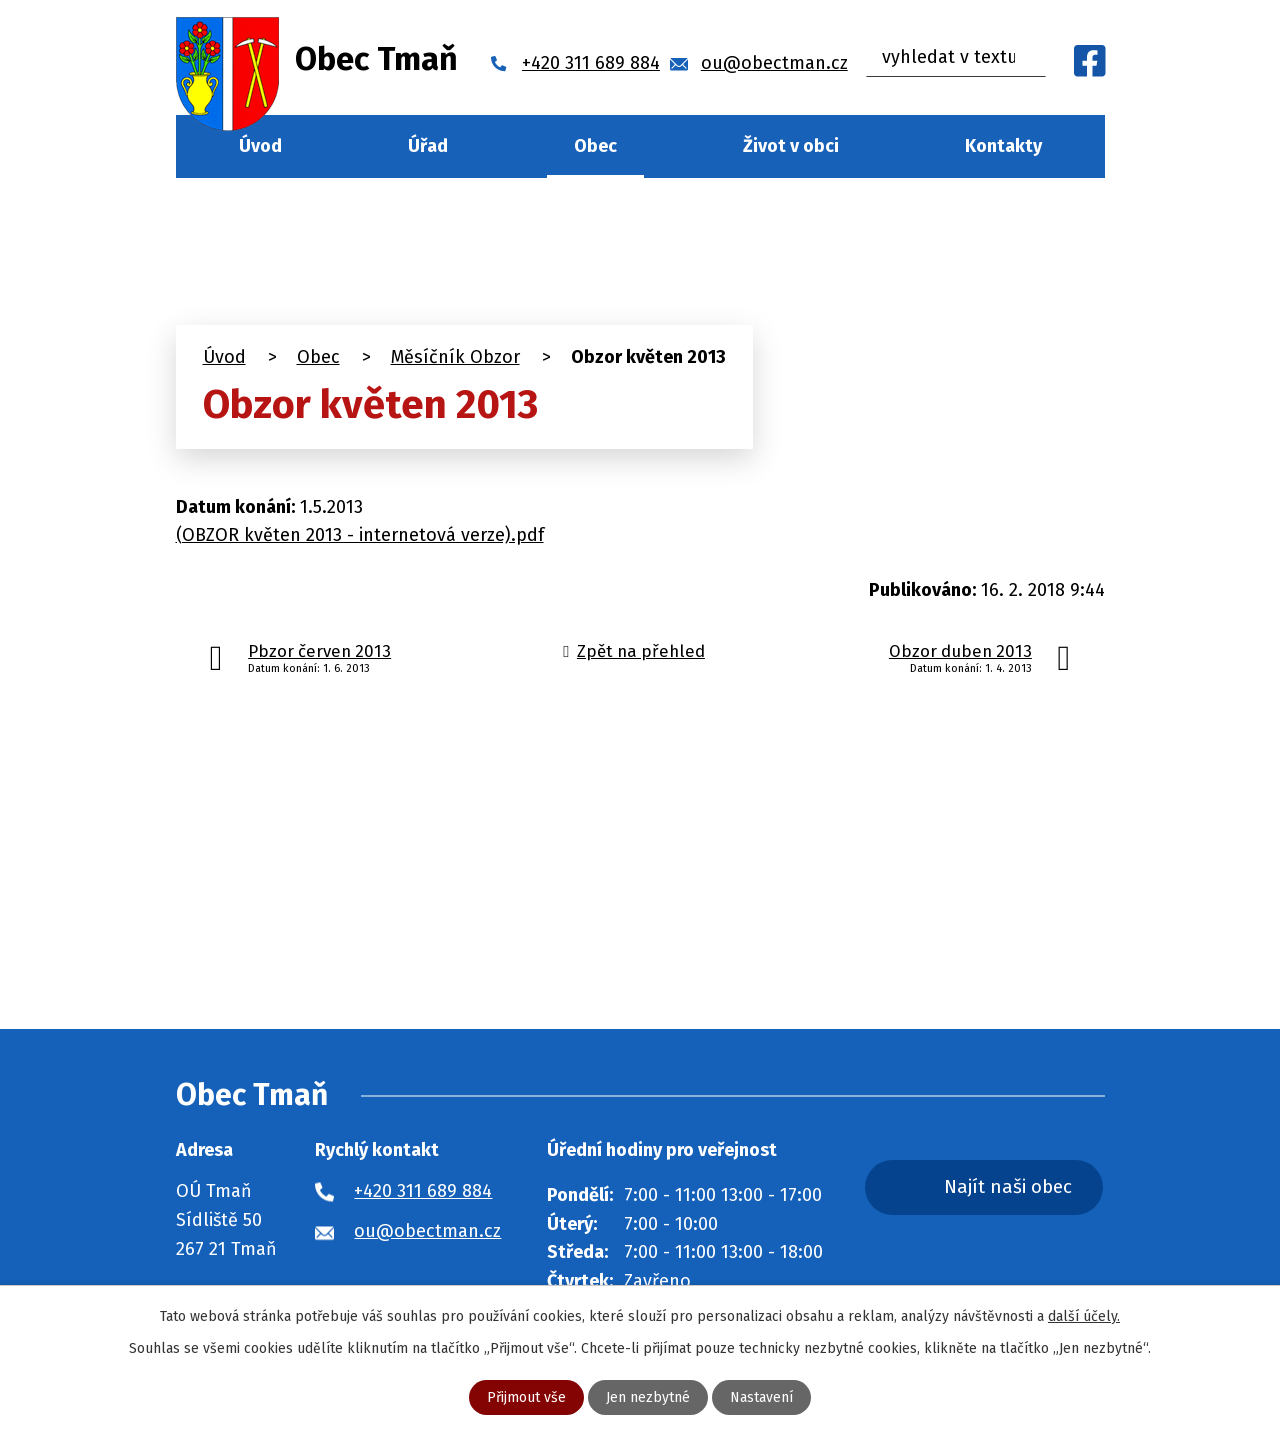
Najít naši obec (1008, 1186)
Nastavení (761, 1397)
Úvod (260, 146)
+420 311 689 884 (423, 1191)
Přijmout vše (526, 1397)
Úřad (428, 146)
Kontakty (1003, 146)
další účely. (1084, 1316)
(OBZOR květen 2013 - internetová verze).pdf (360, 535)
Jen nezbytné (648, 1397)
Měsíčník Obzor (455, 357)
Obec (595, 146)
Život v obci (791, 146)
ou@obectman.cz (427, 1231)
